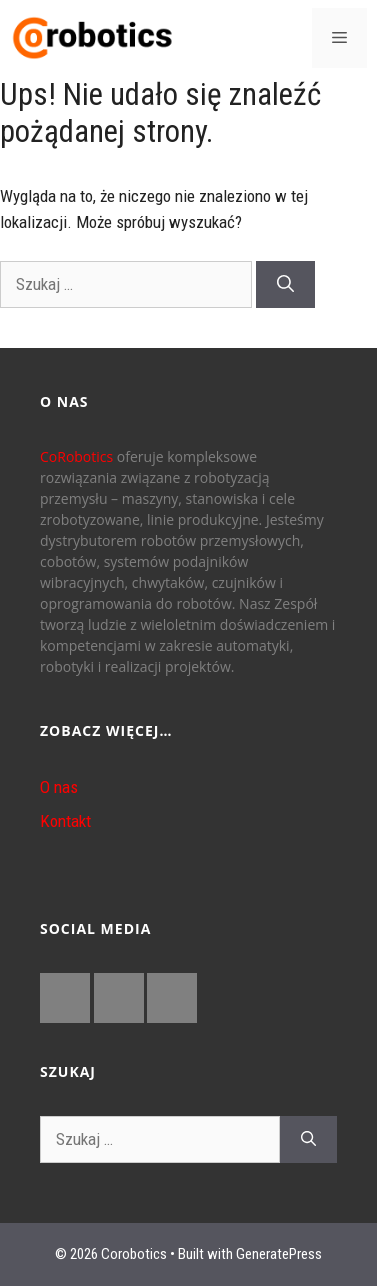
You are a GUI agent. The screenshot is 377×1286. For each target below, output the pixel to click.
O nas (59, 787)
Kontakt (65, 821)
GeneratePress (279, 1254)
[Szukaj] (285, 285)
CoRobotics (76, 456)
